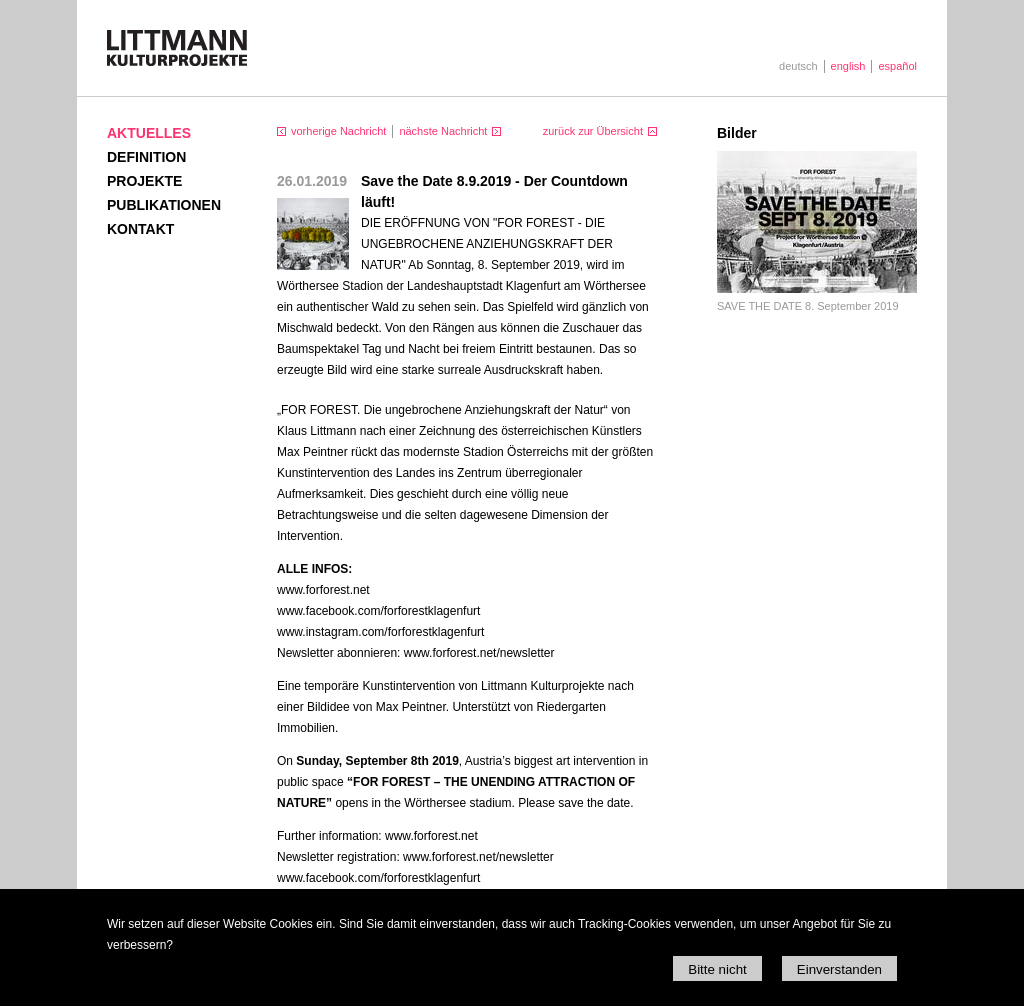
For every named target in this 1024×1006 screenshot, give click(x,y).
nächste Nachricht (443, 131)
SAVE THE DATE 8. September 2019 (808, 306)
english (848, 66)
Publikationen (164, 205)
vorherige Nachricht (338, 131)
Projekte (144, 181)
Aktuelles (149, 133)
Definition (146, 157)
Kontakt (140, 229)
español (897, 66)
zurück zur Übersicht (593, 131)
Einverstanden (839, 969)
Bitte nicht (717, 969)
